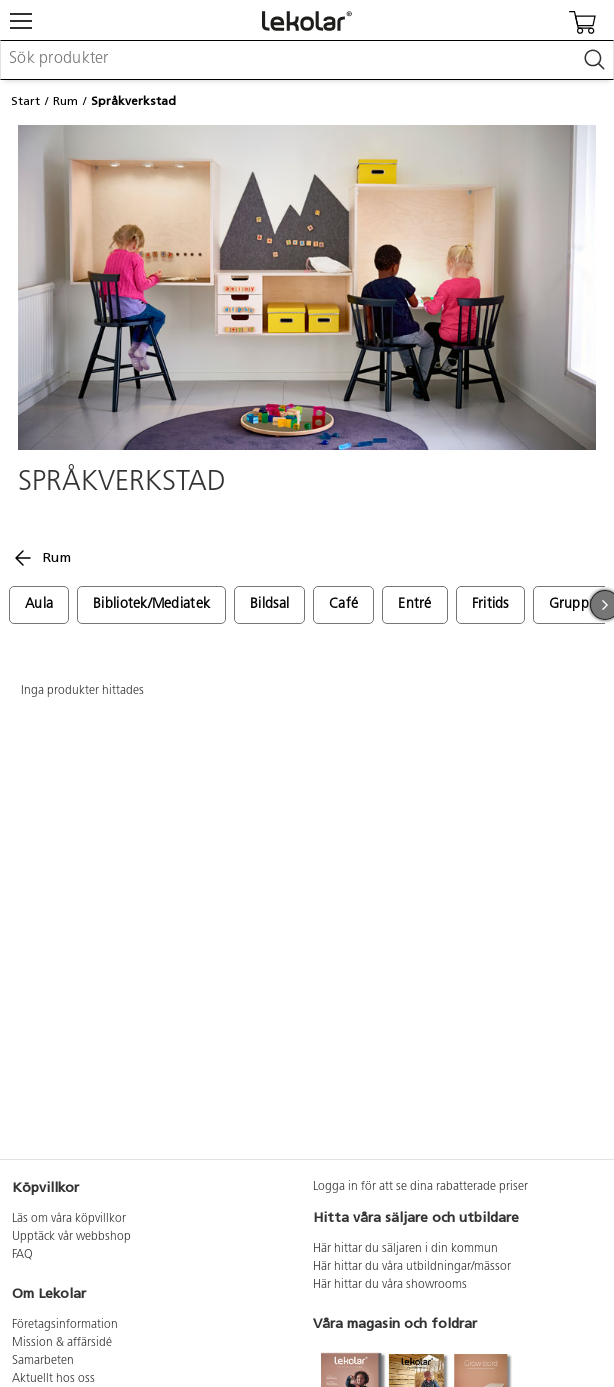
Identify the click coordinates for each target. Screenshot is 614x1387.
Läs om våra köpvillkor (69, 1219)
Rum (65, 101)
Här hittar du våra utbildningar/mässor (412, 1267)
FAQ (22, 1255)
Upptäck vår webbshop (71, 1237)
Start (25, 101)
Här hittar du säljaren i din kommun (405, 1249)
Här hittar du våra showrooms (390, 1285)
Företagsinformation (65, 1325)
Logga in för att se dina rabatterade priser (420, 1187)
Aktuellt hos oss (53, 1379)
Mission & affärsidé (62, 1343)
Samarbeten (43, 1361)
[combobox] (307, 60)
